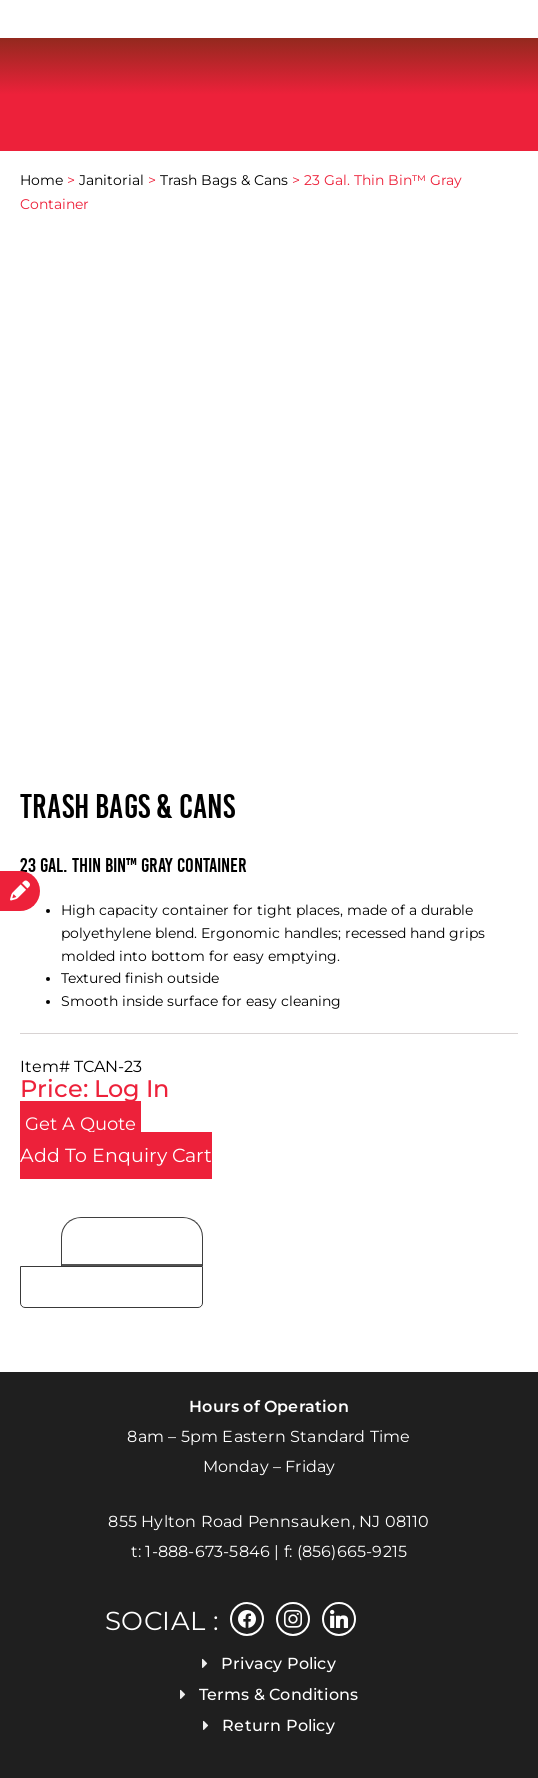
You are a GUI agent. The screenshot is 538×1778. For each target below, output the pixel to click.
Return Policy (278, 1725)
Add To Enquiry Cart (116, 1155)
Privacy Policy (278, 1663)
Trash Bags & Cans (224, 180)
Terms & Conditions (279, 1694)
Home (41, 180)
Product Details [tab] (132, 1243)
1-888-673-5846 (207, 1551)
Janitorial (111, 180)
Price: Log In (94, 1088)
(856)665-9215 (352, 1551)
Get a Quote (80, 1124)
